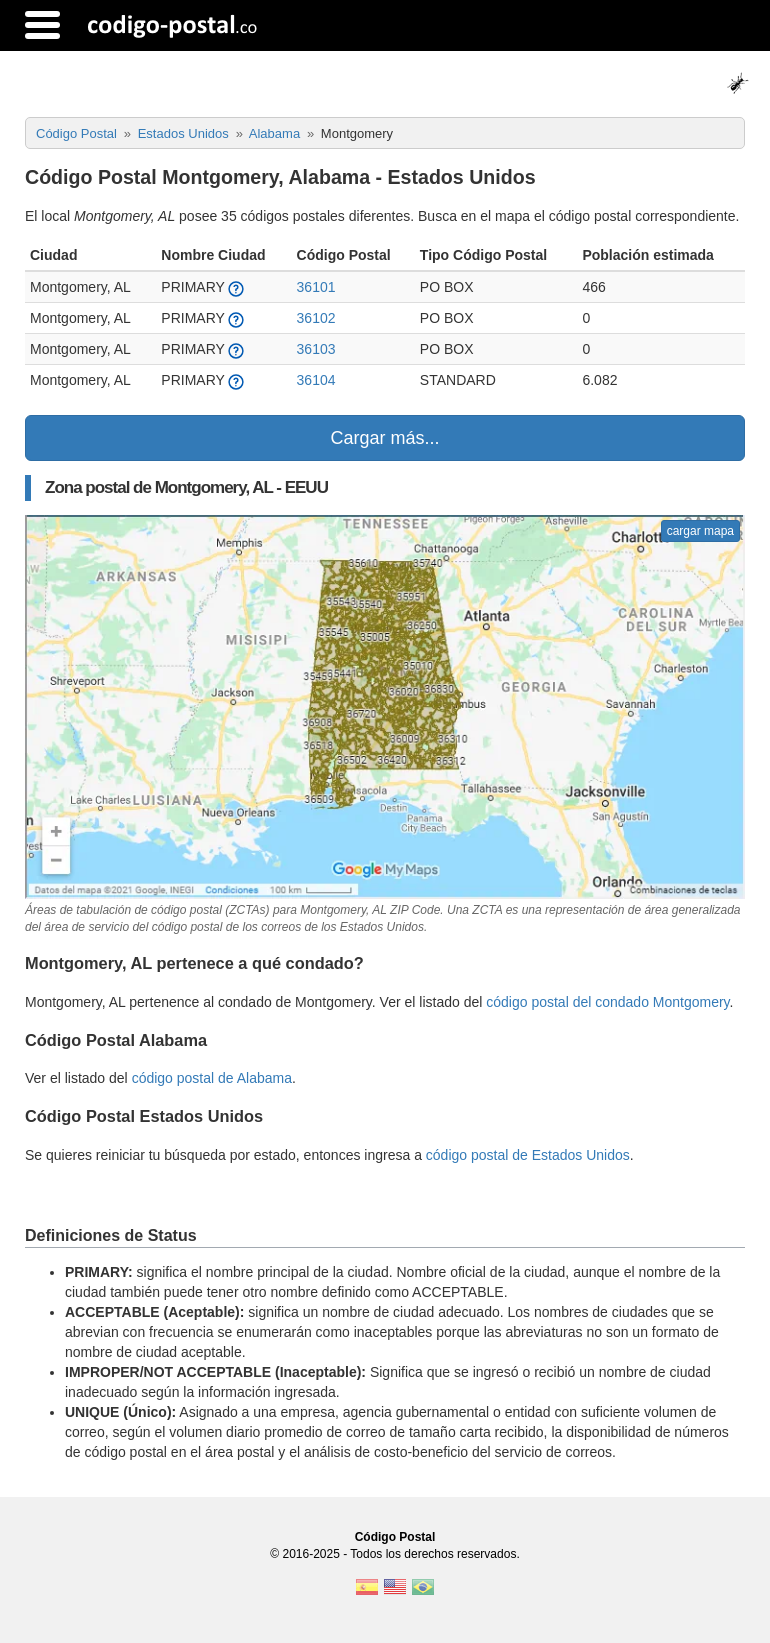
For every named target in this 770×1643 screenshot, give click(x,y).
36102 (316, 318)
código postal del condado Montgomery (607, 1002)
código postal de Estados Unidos (528, 1155)
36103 (316, 349)
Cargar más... (384, 438)
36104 (316, 380)
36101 (316, 287)
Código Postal (395, 1537)
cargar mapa (700, 531)
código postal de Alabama (212, 1078)
